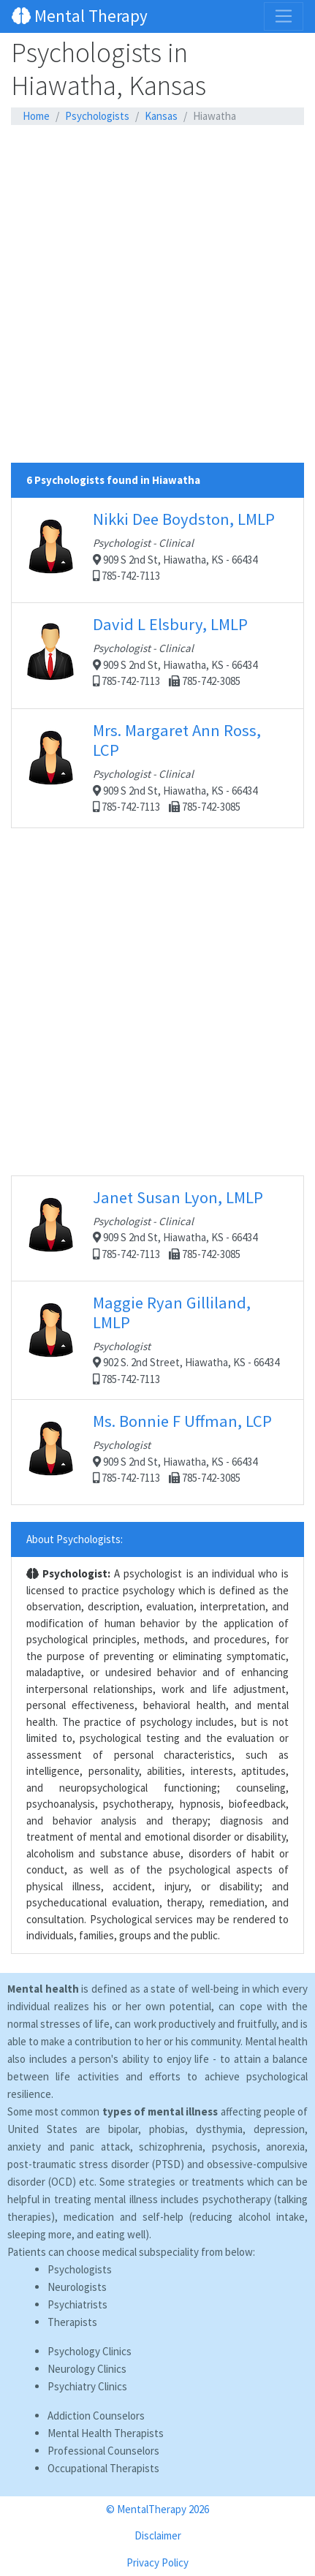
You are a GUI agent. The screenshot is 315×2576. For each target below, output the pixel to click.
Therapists (72, 2322)
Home (36, 116)
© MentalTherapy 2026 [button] (157, 2509)
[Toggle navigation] (283, 16)
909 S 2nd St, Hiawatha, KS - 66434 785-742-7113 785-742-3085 (157, 655)
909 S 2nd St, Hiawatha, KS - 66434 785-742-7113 (157, 550)
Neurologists (77, 2287)
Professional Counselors (103, 2451)
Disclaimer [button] (157, 2535)
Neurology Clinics (87, 2369)
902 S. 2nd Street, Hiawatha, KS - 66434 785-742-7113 (157, 1339)
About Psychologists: (74, 1539)
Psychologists (97, 116)
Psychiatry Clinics (87, 2386)
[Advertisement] (157, 305)
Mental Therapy (80, 15)
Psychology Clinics (90, 2351)
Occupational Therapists (103, 2468)
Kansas (161, 116)
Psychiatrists (77, 2304)
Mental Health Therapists (106, 2433)
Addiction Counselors (96, 2415)
